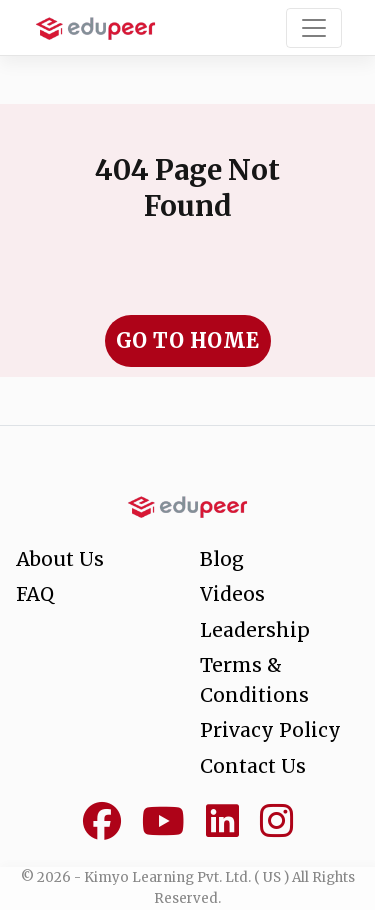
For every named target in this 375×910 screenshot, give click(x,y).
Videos (232, 594)
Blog (222, 559)
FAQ (35, 594)
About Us (60, 559)
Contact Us (253, 766)
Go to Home (188, 340)
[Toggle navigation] (314, 28)
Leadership (255, 630)
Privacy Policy (270, 730)
